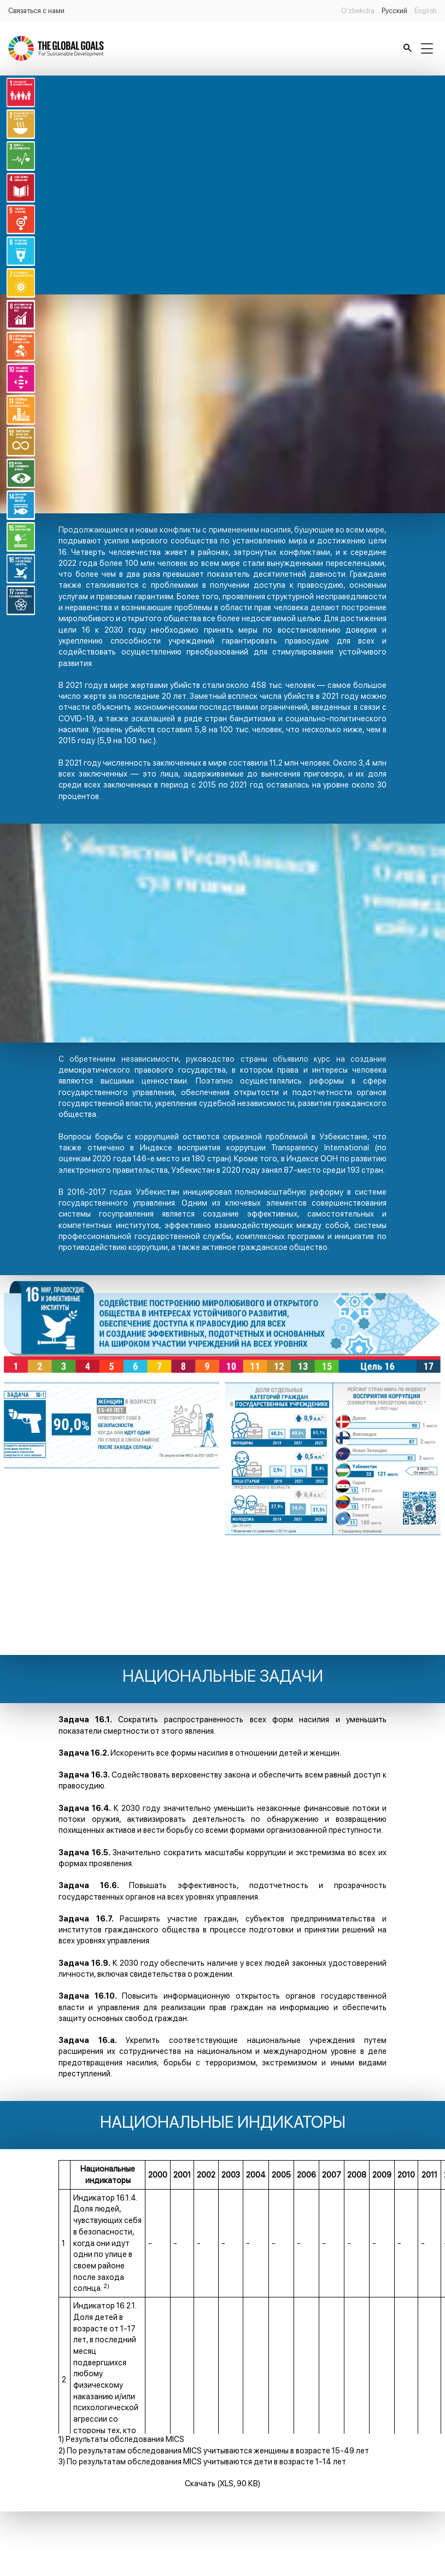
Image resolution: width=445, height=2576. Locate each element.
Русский (394, 11)
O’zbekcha (357, 11)
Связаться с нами (36, 11)
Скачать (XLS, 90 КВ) (222, 2483)
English (425, 11)
